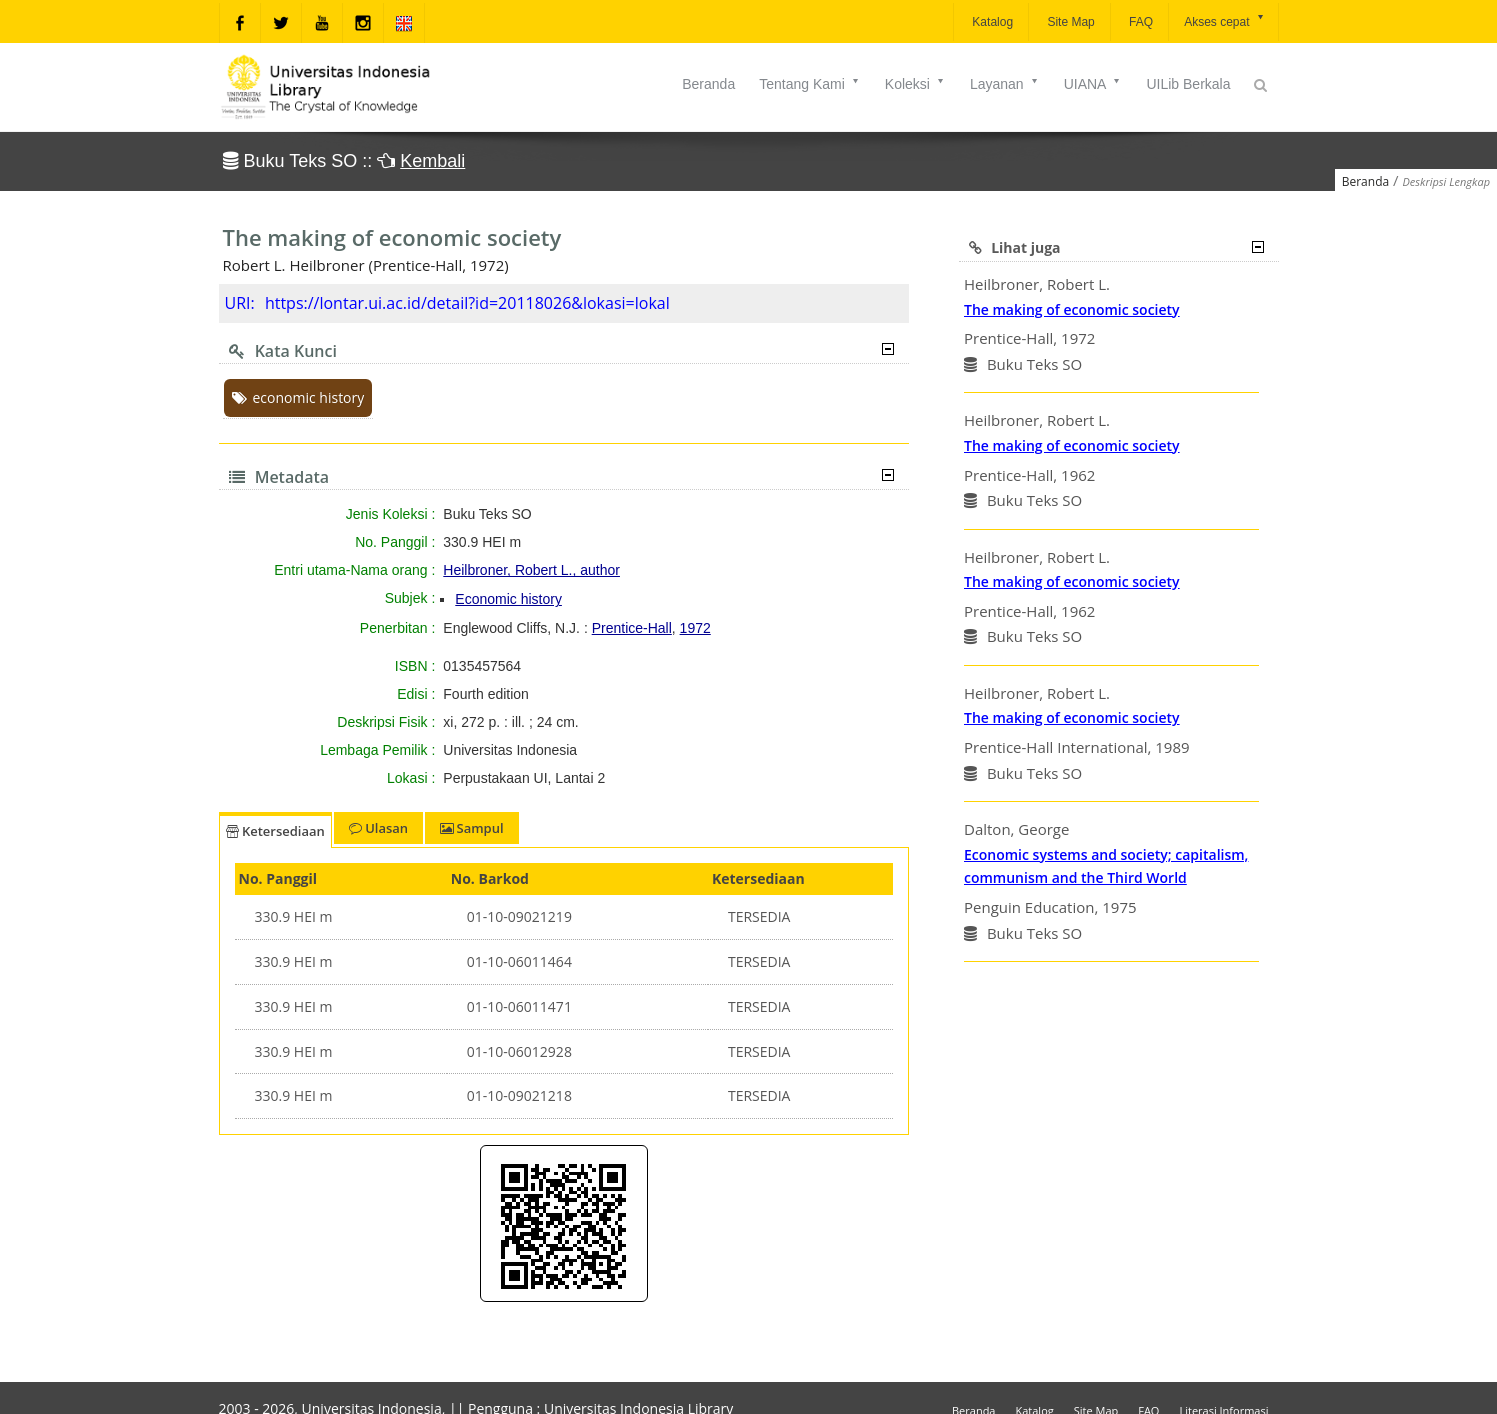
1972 (695, 628)
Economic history (508, 599)
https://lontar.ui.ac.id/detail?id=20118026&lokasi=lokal (467, 303)
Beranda (708, 84)
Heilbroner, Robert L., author (531, 570)
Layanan (1005, 84)
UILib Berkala (1188, 84)
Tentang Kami (810, 84)
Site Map (1069, 22)
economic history (298, 397)
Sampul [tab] (471, 828)
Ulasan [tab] (378, 828)
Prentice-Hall (632, 628)
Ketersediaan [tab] (275, 831)
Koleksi (915, 84)
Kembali (432, 161)
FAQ (1139, 22)
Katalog (991, 22)
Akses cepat (1224, 20)
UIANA (1093, 84)
